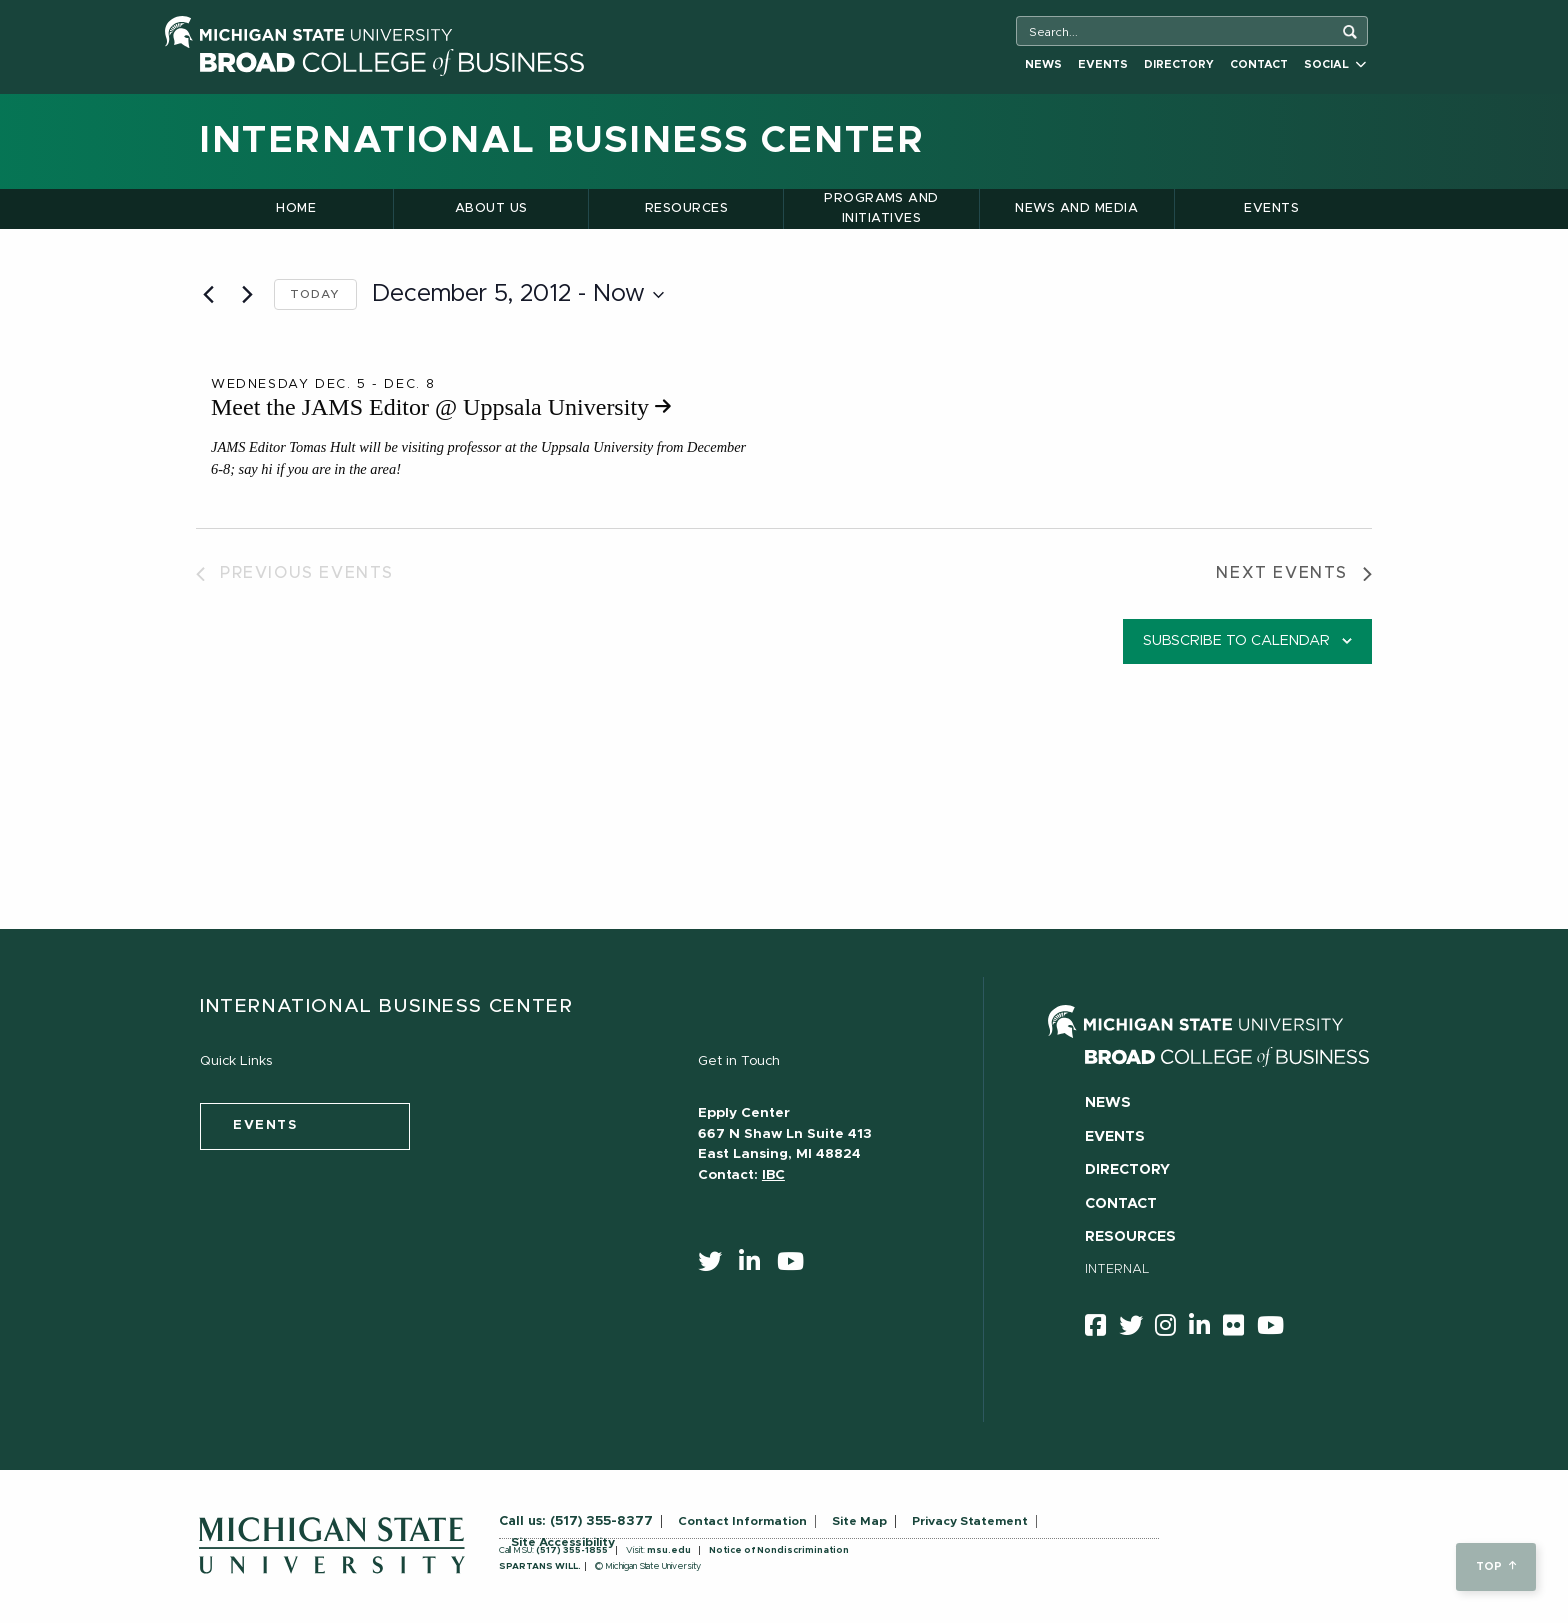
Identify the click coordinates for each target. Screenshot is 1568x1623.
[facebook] (1102, 1329)
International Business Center (561, 141)
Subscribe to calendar (1236, 641)
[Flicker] (1240, 1329)
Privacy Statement (970, 1521)
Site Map (859, 1521)
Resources (686, 208)
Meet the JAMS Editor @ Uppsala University (441, 407)
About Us (491, 208)
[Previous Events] (208, 295)
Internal (1117, 1269)
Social (1335, 64)
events (265, 1125)
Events (1103, 64)
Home (296, 208)
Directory (1179, 64)
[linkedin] (756, 1266)
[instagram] (1172, 1329)
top (1495, 1566)
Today (315, 294)
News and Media (1076, 208)
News (1043, 64)
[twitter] (716, 1266)
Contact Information (742, 1521)
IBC (773, 1175)
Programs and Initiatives (881, 208)
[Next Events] (247, 295)
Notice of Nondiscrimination (779, 1550)
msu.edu (669, 1550)
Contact (1259, 64)
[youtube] (797, 1266)
